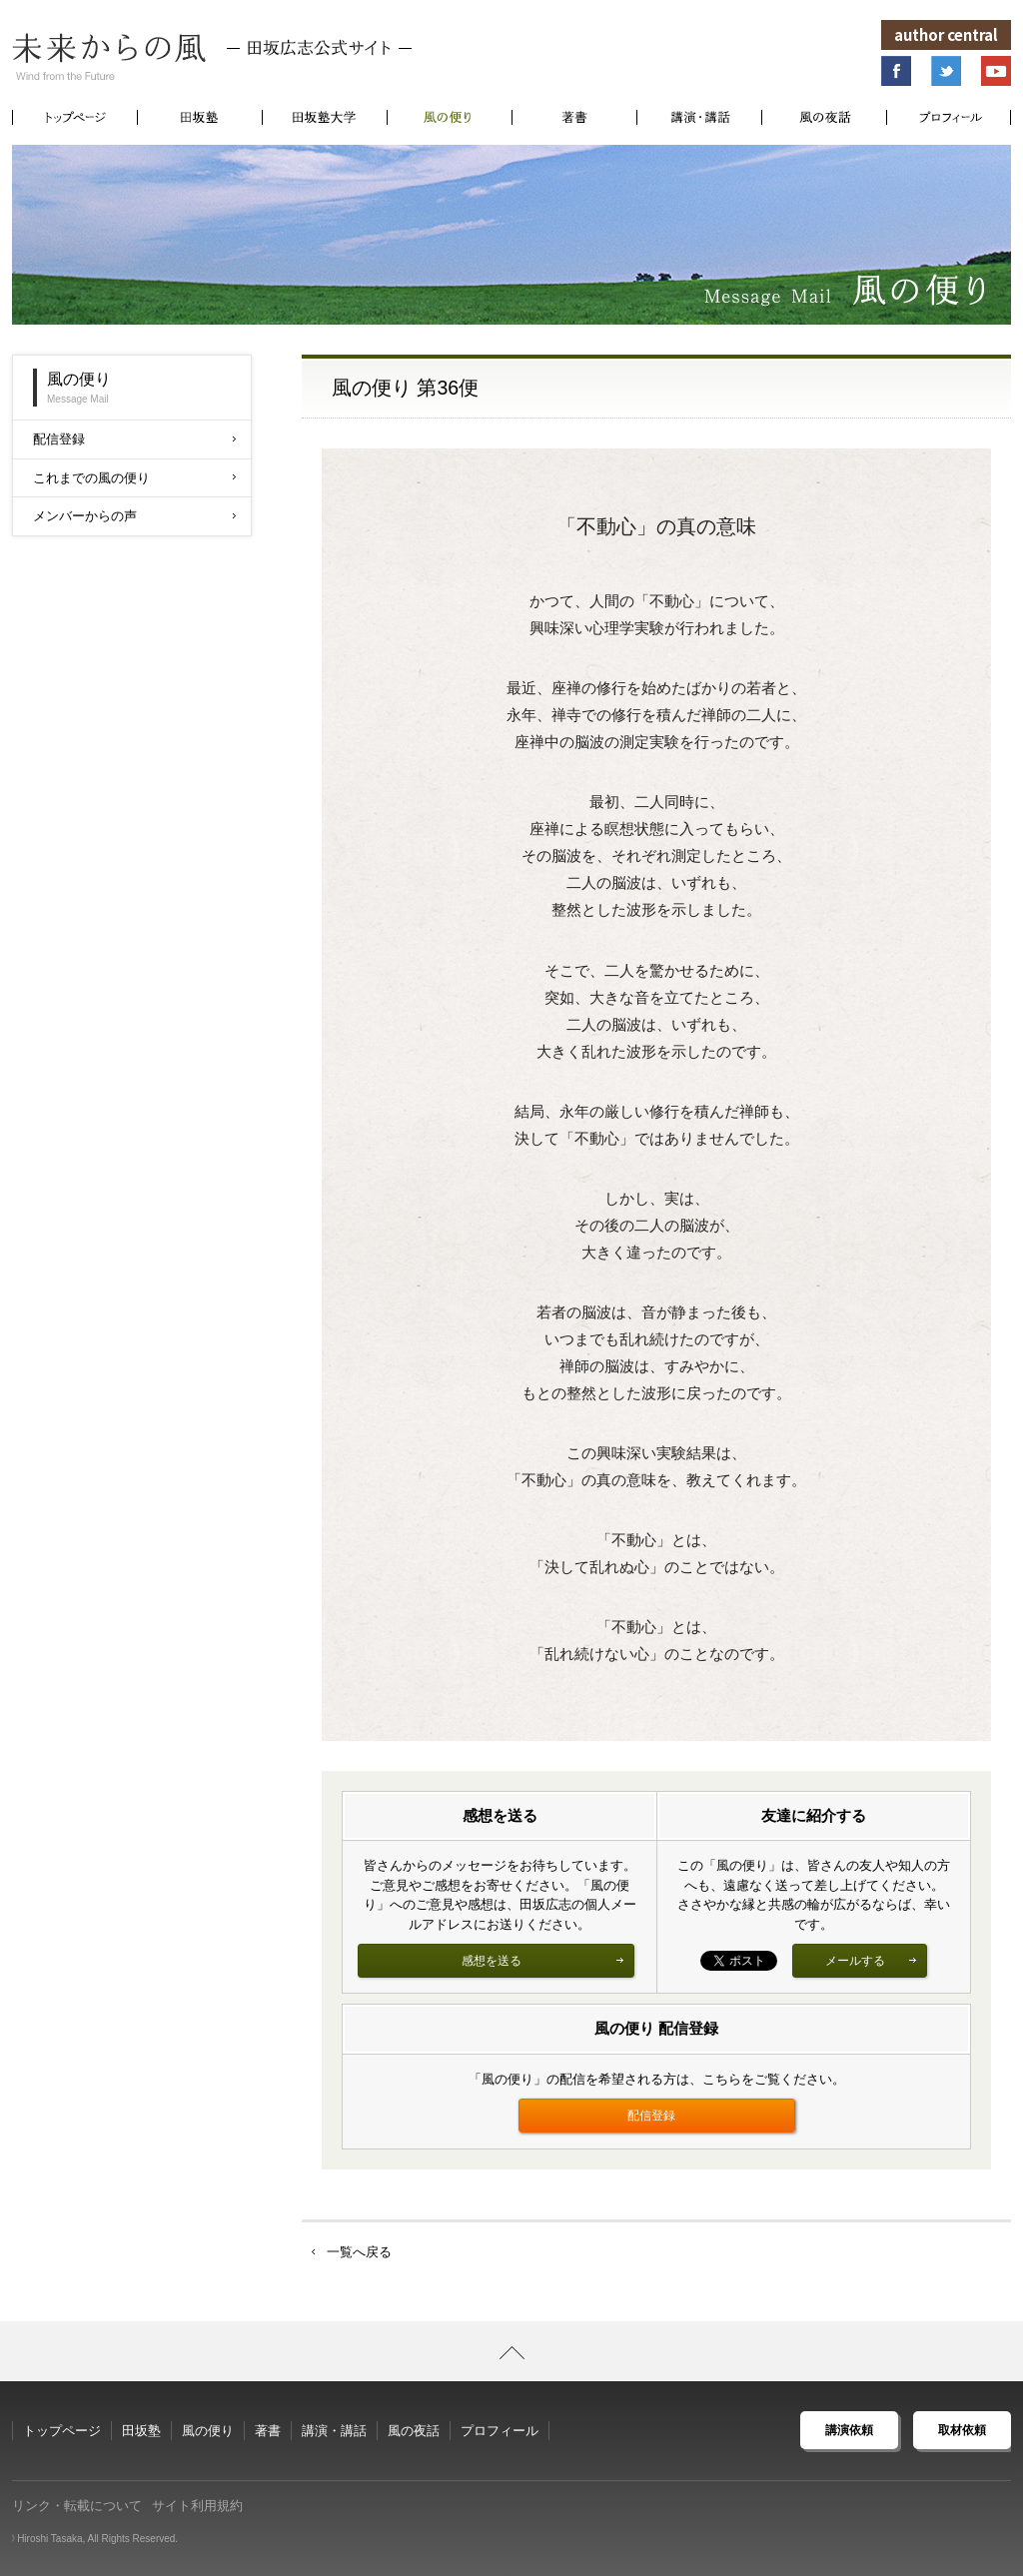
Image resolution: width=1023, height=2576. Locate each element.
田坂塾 (141, 2430)
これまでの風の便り (134, 477)
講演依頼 (849, 2430)
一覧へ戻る (359, 2251)
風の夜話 (414, 2430)
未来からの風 (212, 57)
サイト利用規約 (197, 2505)
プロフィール (499, 2430)
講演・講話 (334, 2430)
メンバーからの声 (134, 515)
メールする (871, 1961)
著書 (268, 2430)
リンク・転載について (77, 2505)
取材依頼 (962, 2430)
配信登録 (651, 2116)
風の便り (208, 2430)
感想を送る (543, 1961)
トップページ (62, 2430)
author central (946, 34)
